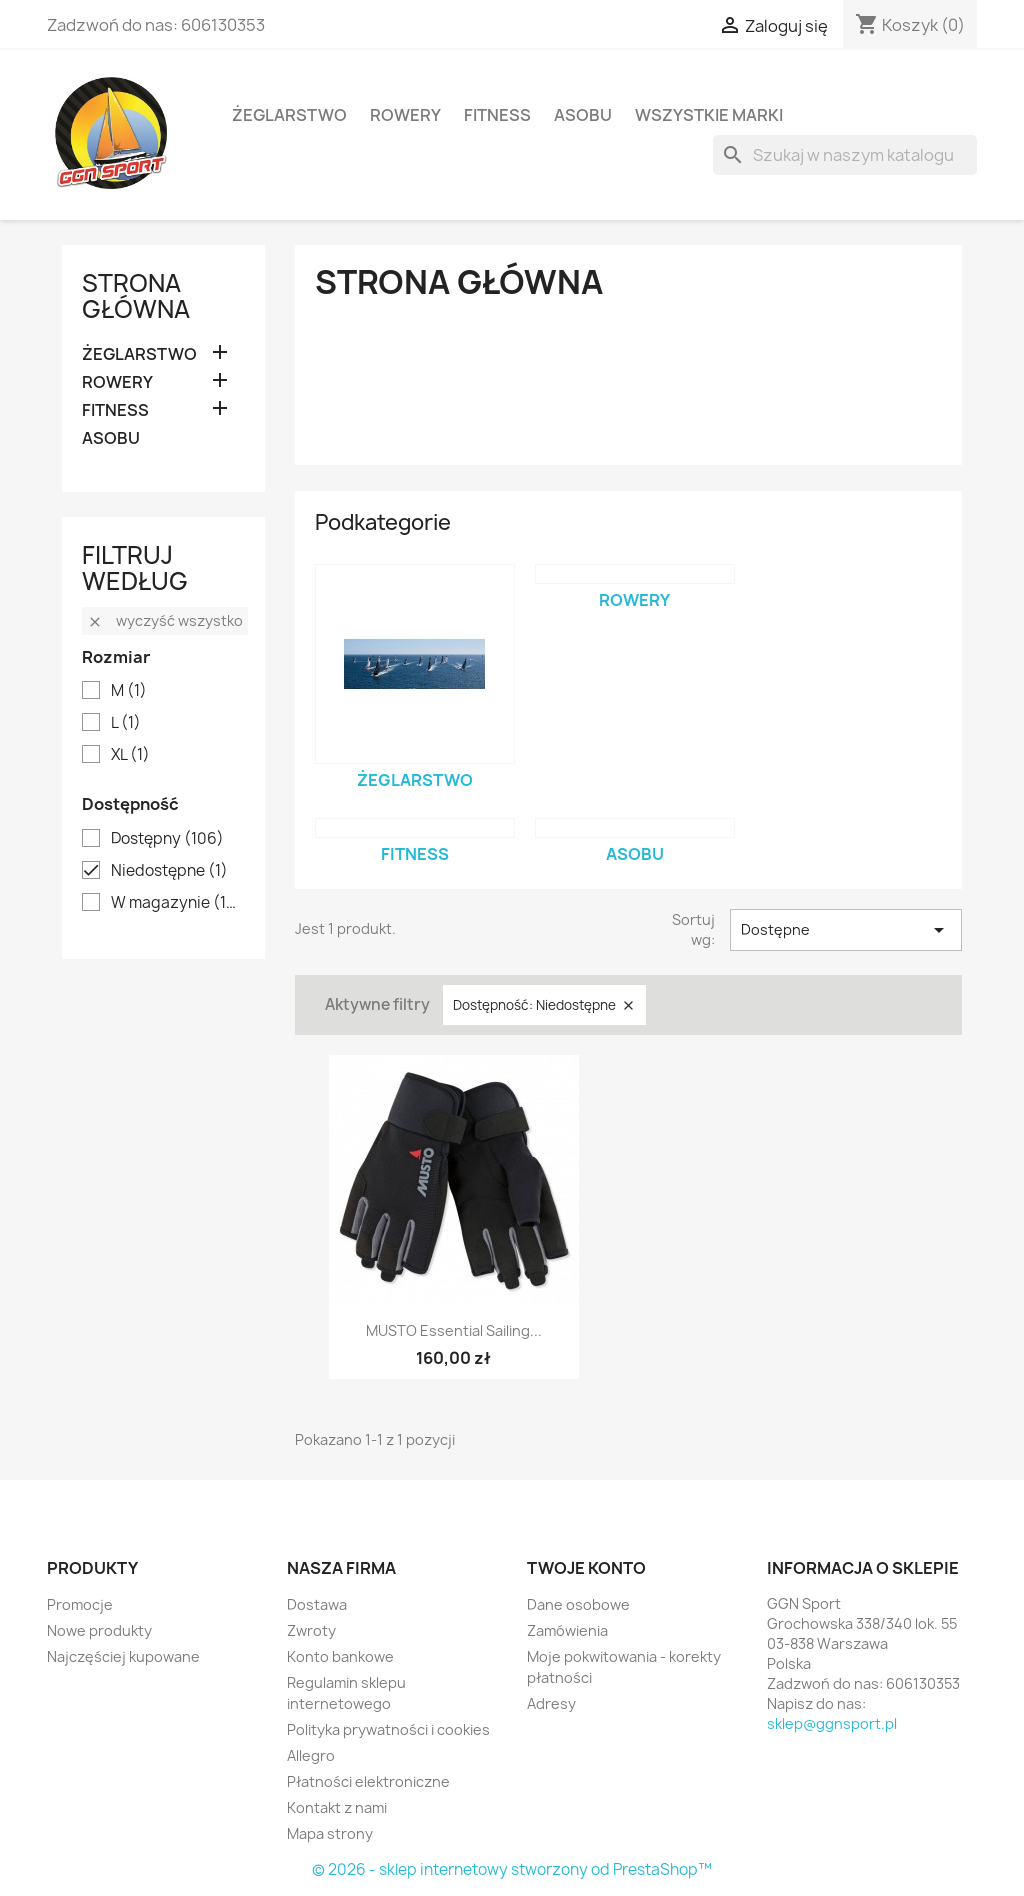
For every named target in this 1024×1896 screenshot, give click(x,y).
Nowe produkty (99, 1630)
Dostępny (167, 839)
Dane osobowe (578, 1604)
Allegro (311, 1755)
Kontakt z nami (337, 1807)
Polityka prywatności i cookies (388, 1729)
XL (130, 755)
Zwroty (311, 1630)
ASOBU (583, 115)
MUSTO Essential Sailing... (454, 1330)
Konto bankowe (340, 1656)
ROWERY (405, 115)
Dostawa (317, 1604)
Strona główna (136, 296)
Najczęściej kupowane (123, 1656)
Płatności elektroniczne (368, 1781)
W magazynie (177, 903)
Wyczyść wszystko (165, 620)
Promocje (80, 1604)
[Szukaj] (845, 155)
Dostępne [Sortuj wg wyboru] (846, 930)
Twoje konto (586, 1568)
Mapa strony (330, 1833)
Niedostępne (169, 871)
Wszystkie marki (709, 115)
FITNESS (497, 115)
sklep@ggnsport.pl (832, 1723)
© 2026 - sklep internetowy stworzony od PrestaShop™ (512, 1869)
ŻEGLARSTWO (289, 115)
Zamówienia (567, 1630)
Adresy (551, 1703)
